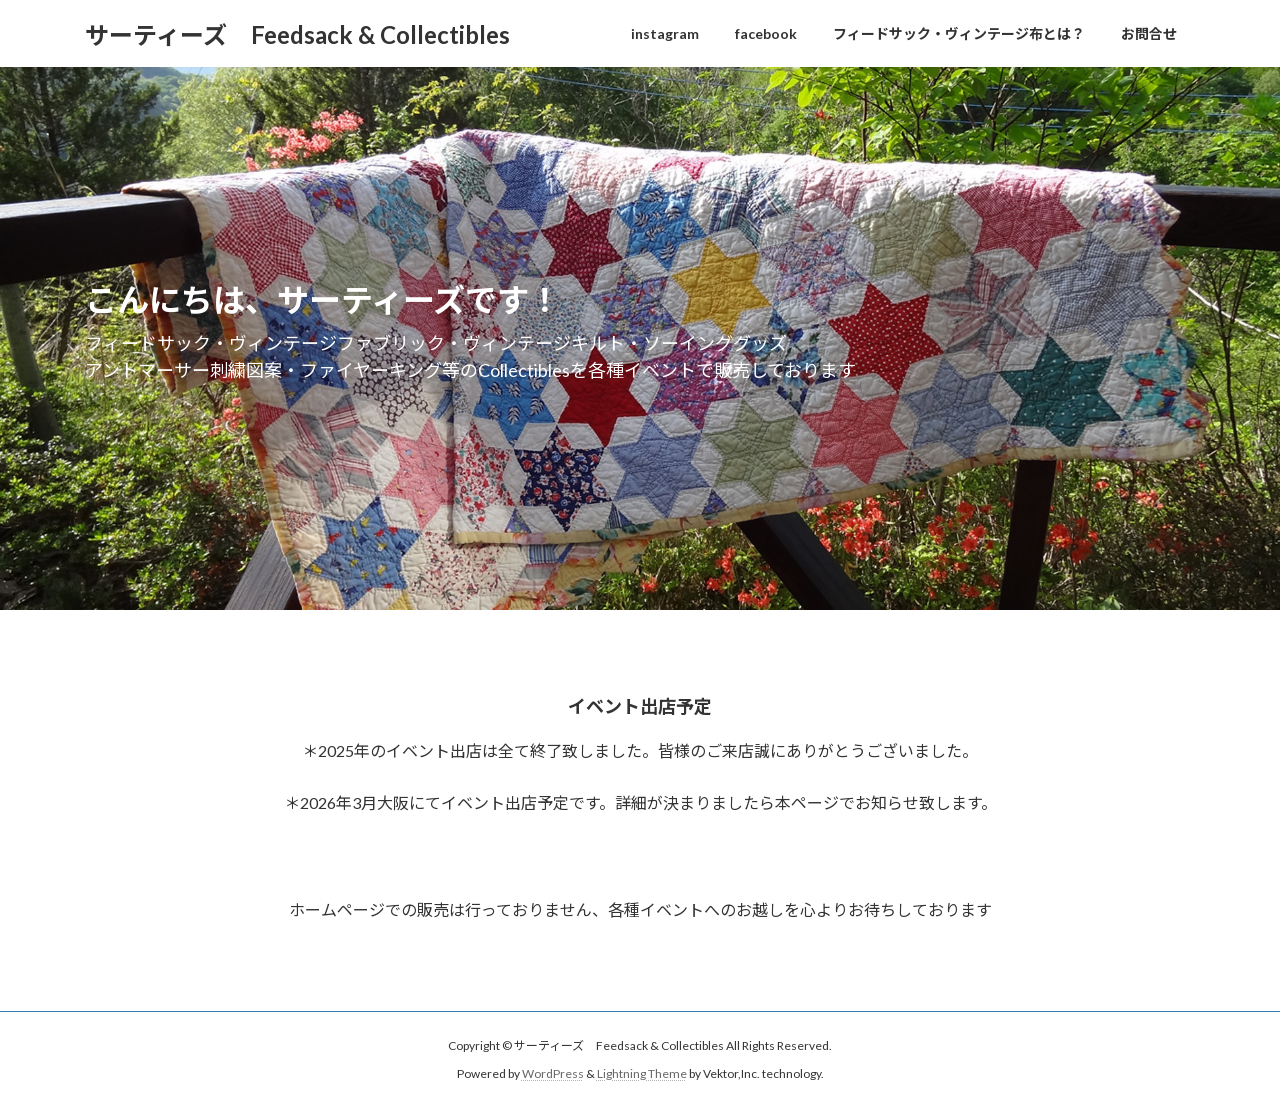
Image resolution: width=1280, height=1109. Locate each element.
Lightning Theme (642, 1073)
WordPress (553, 1073)
